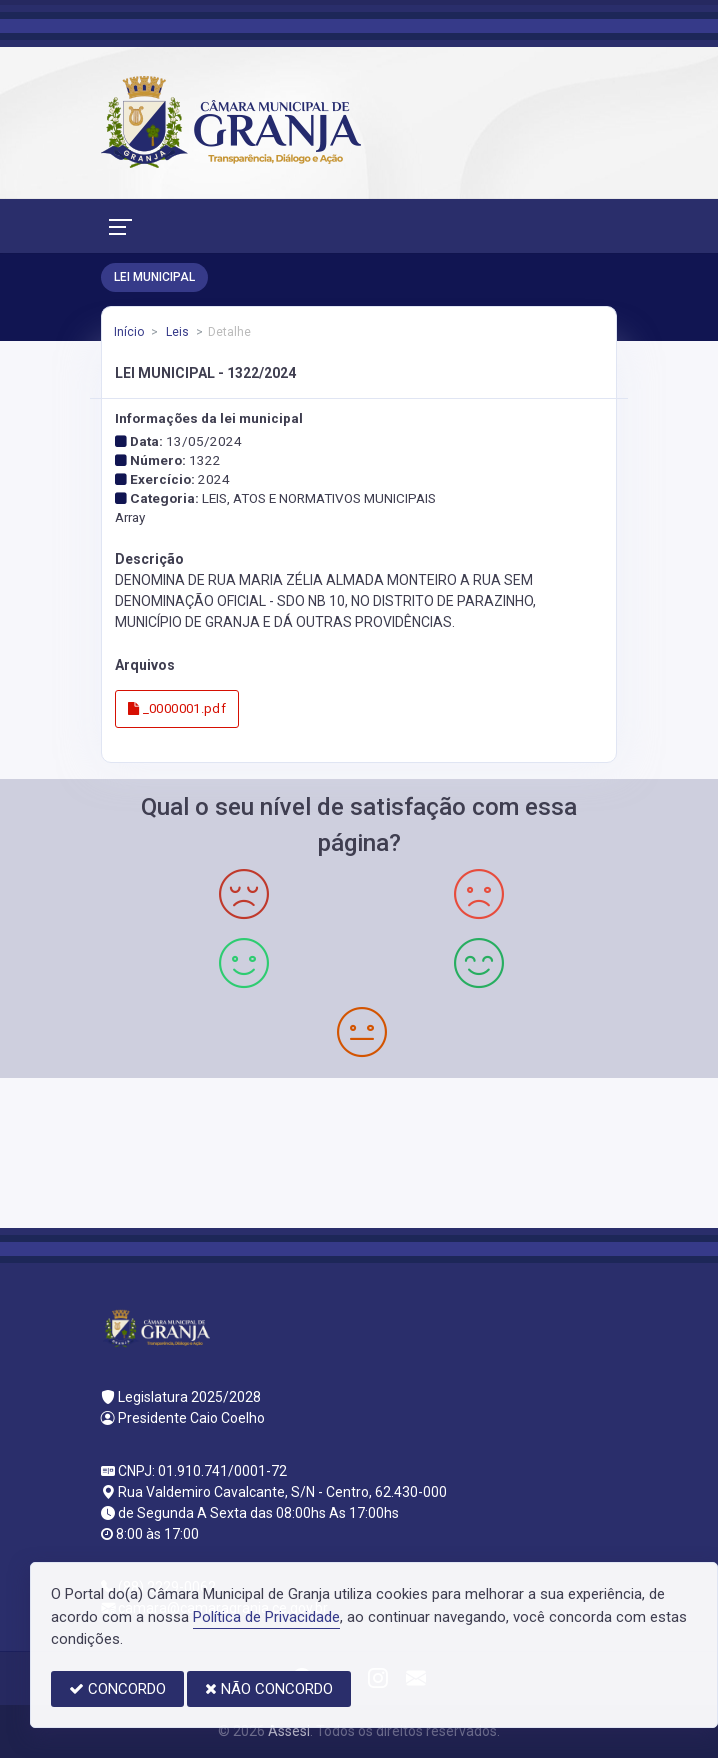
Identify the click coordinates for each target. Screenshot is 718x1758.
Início (129, 332)
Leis (176, 332)
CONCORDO (117, 1689)
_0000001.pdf (177, 708)
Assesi (289, 1731)
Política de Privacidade (266, 1617)
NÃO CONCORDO (269, 1689)
